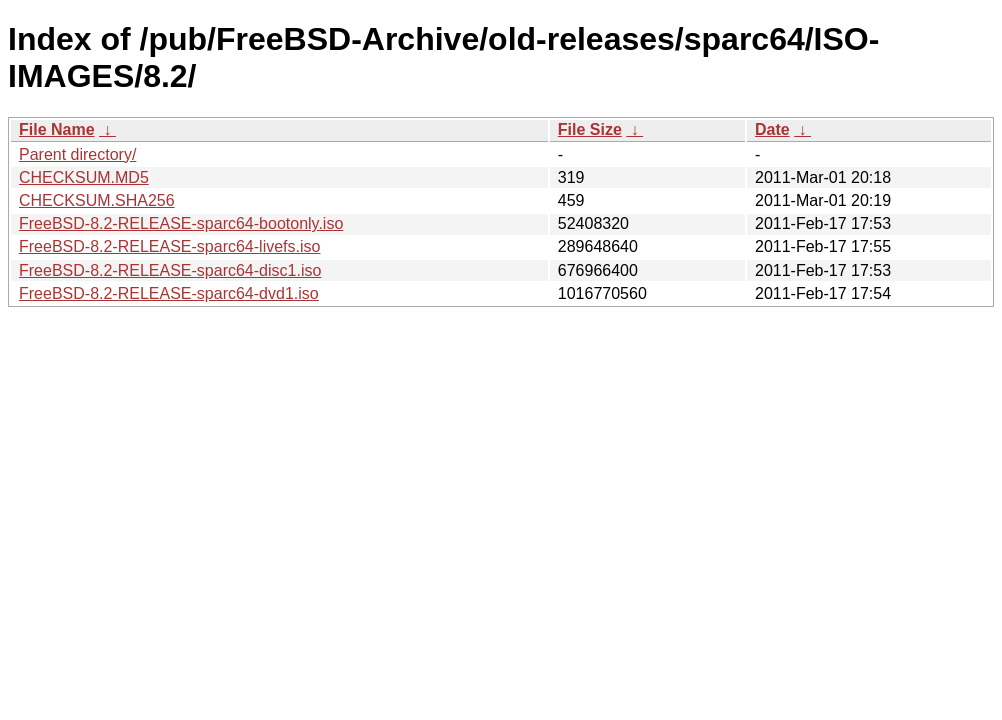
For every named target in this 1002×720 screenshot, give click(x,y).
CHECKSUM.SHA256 (97, 200)
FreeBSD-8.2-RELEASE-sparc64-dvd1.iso (169, 293)
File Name (57, 129)
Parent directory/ (77, 154)
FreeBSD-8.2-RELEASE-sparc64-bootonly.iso (181, 223)
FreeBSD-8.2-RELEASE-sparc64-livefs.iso (169, 246)
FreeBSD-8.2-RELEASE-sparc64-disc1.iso (170, 270)
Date (772, 129)
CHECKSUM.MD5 (84, 177)
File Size (590, 129)
